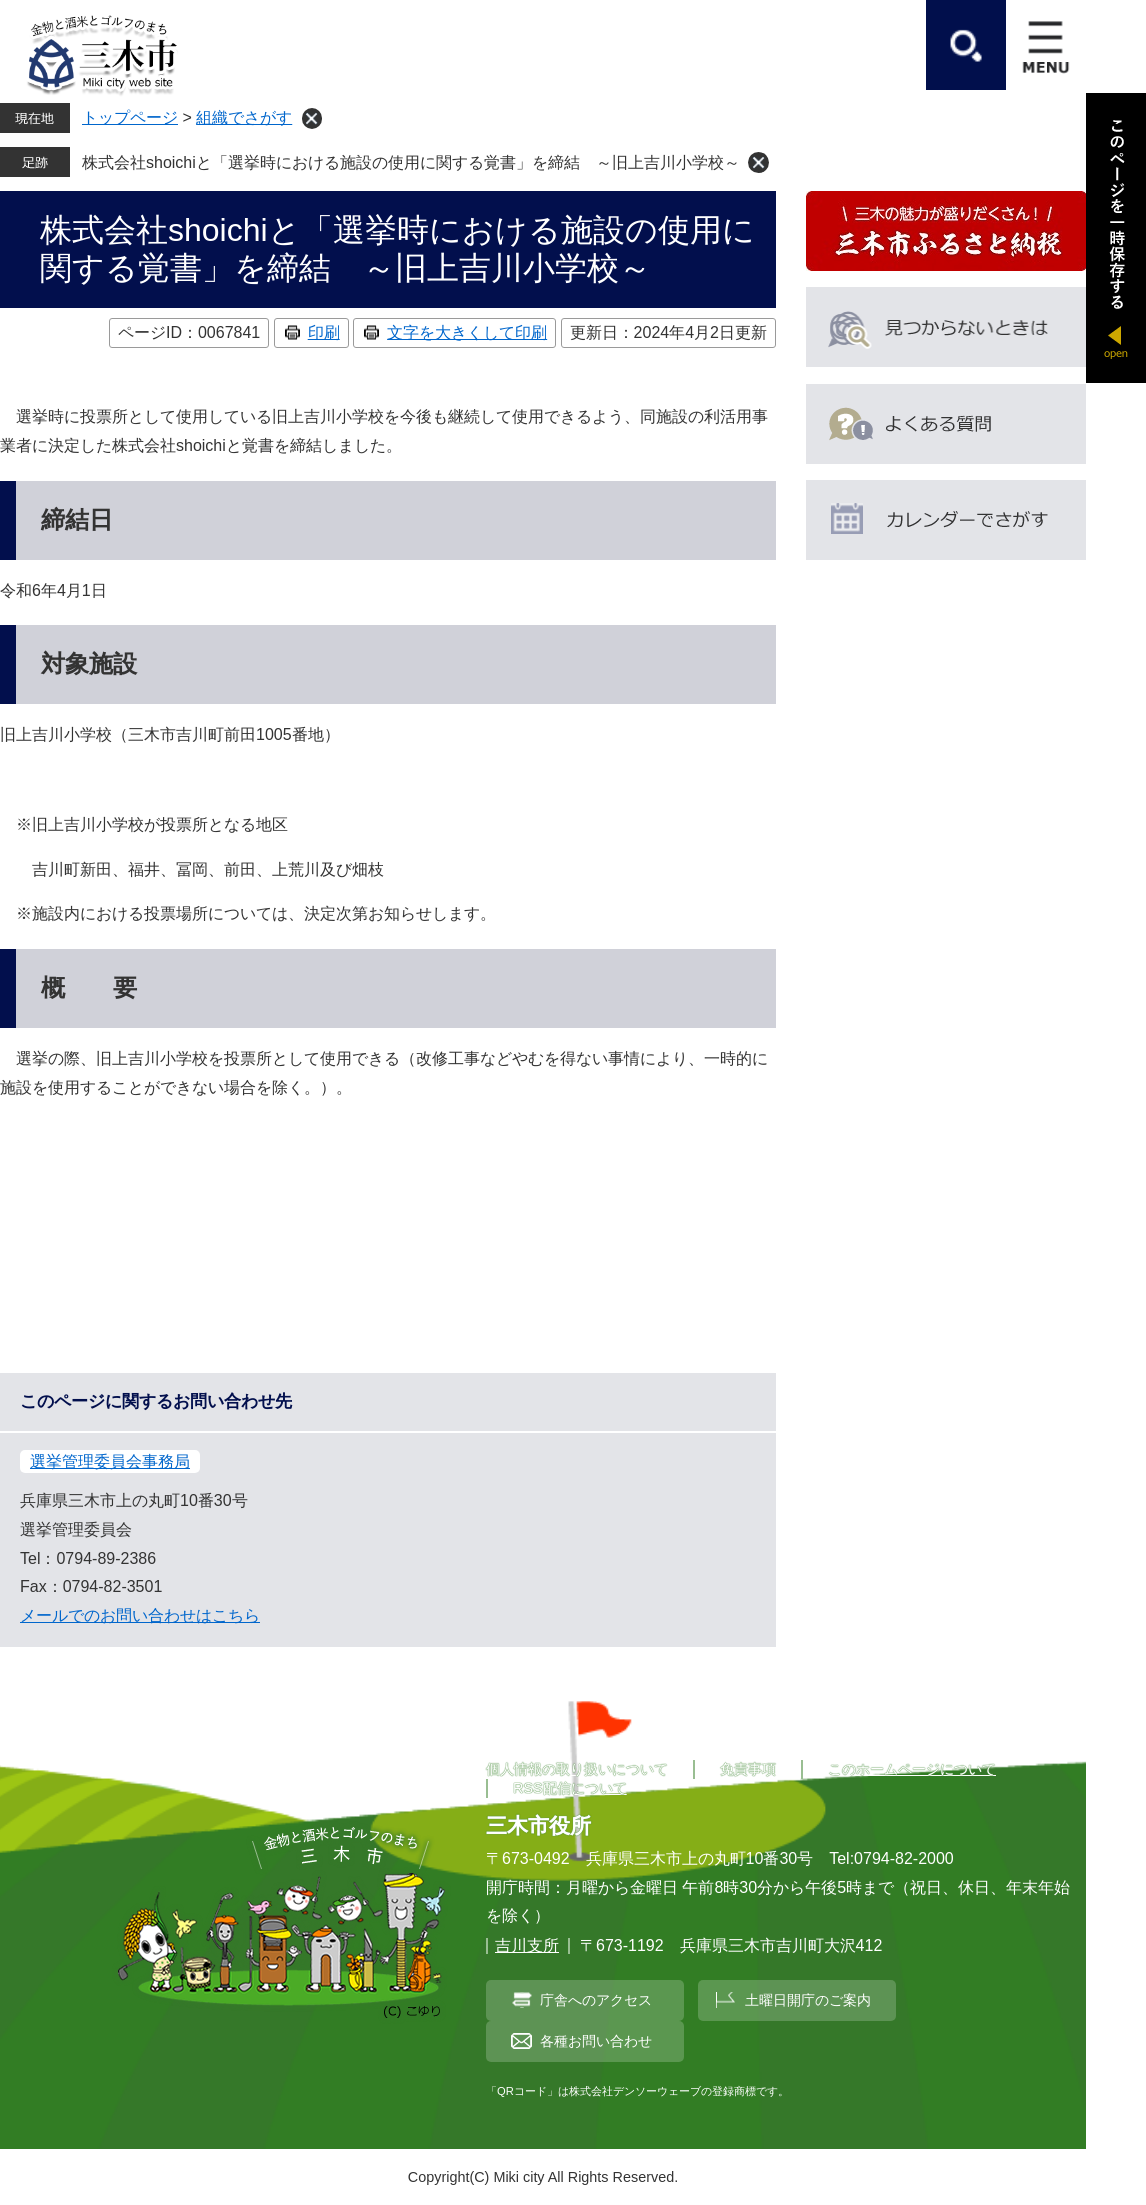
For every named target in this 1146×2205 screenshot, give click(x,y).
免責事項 (748, 1769)
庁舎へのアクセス (596, 2000)
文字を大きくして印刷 (467, 332)
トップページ (130, 117)
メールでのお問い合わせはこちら (140, 1615)
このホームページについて (912, 1769)
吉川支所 (527, 1945)
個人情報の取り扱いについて (577, 1769)
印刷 (324, 332)
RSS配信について (570, 1788)
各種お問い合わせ (596, 2041)
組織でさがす (244, 117)
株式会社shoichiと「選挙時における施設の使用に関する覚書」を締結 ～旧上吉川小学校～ (411, 162)
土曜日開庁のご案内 (808, 2000)
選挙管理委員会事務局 (110, 1461)
